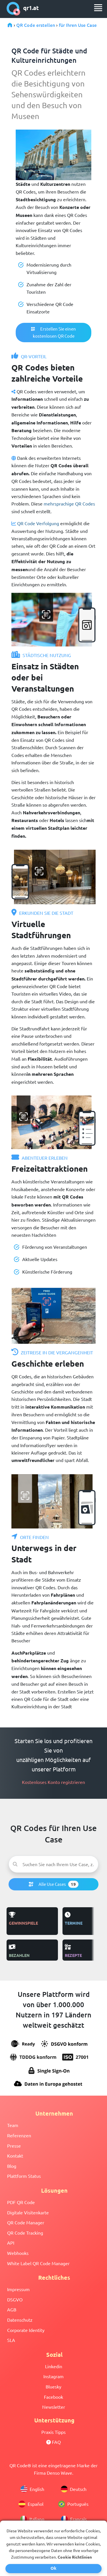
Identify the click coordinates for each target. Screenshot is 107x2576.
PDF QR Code (21, 2202)
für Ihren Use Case (78, 25)
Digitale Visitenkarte (28, 2212)
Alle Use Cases (53, 1884)
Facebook (53, 2397)
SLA (11, 2340)
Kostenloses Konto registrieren (53, 1782)
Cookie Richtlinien (75, 2556)
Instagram (53, 2376)
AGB (11, 2309)
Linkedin (53, 2366)
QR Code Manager (25, 2222)
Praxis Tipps (53, 2432)
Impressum (18, 2289)
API (10, 2242)
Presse (14, 2145)
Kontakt (15, 2155)
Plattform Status (24, 2176)
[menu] (98, 8)
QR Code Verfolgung (38, 523)
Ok (53, 2568)
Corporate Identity (26, 2330)
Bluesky (53, 2386)
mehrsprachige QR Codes (69, 503)
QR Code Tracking (25, 2232)
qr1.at (23, 8)
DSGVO (15, 2299)
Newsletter (53, 2407)
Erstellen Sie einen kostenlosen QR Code (53, 332)
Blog (11, 2166)
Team (12, 2125)
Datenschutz (20, 2320)
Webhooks (18, 2253)
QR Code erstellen (35, 25)
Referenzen (19, 2135)
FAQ (53, 2442)
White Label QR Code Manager (38, 2263)
